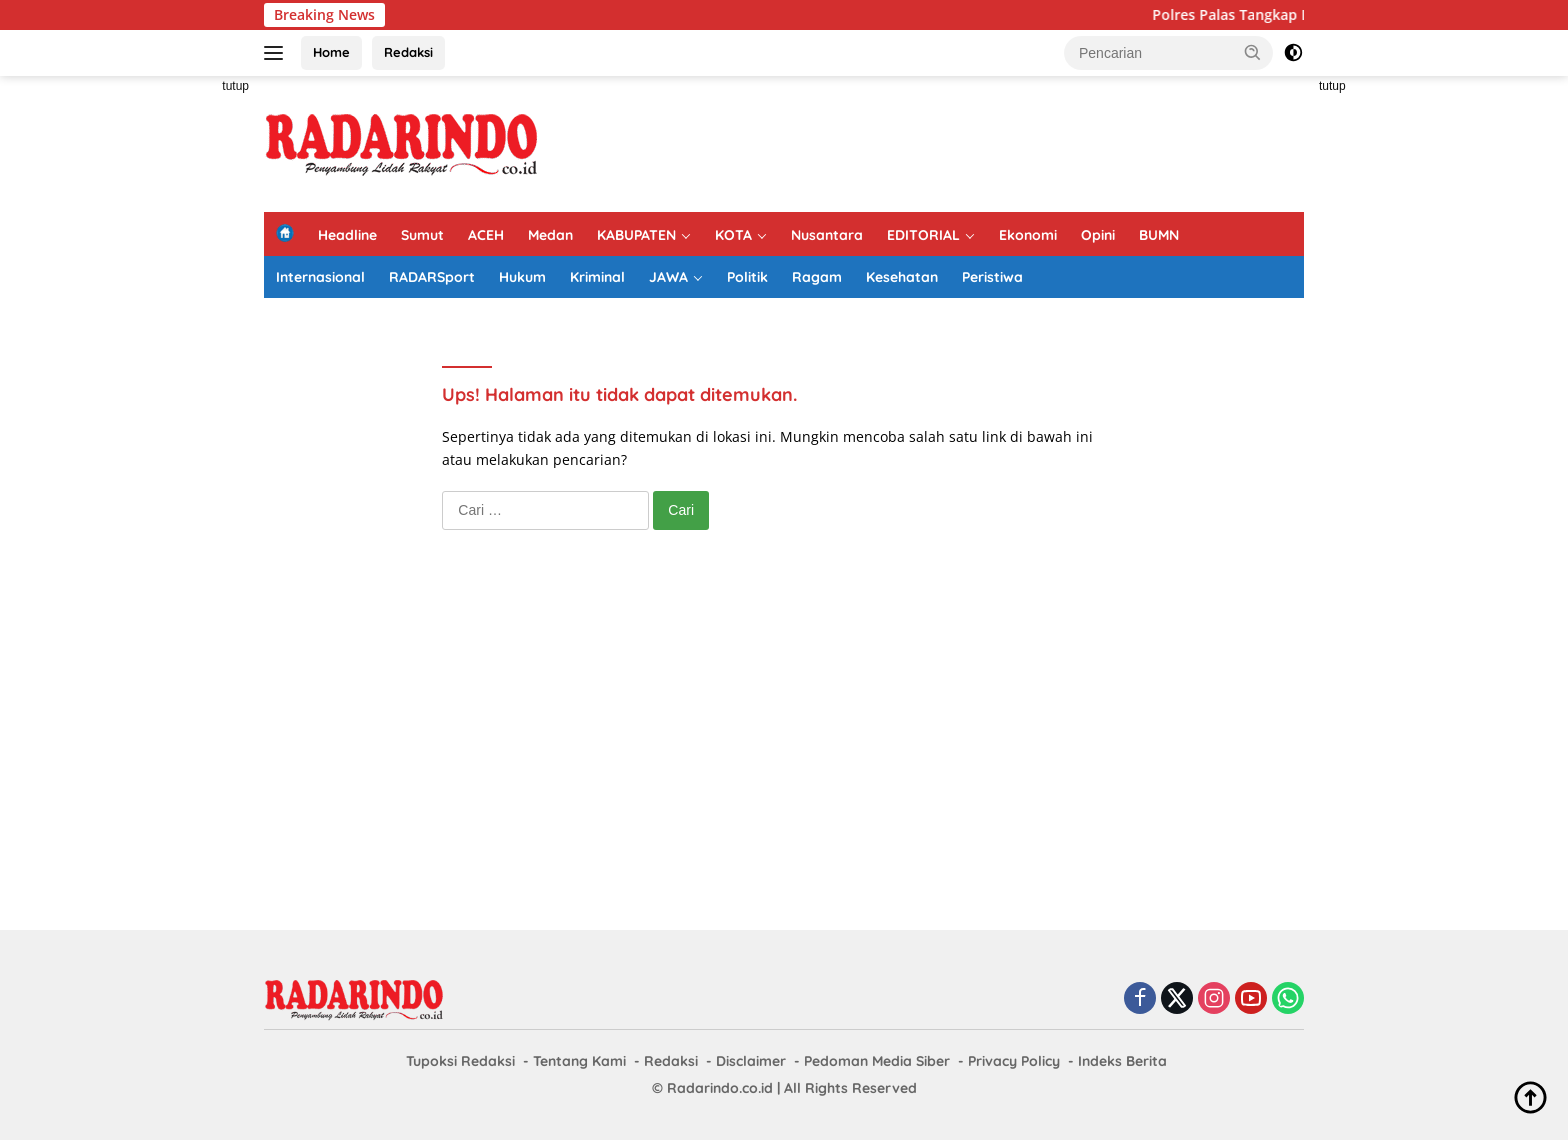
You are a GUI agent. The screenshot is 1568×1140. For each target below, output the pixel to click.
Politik (747, 277)
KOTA (733, 235)
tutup (235, 86)
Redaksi (408, 52)
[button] (1253, 52)
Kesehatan (902, 277)
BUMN (1159, 235)
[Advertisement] (174, 376)
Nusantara (827, 235)
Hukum (522, 277)
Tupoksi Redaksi (460, 1061)
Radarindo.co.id (720, 1088)
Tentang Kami (579, 1061)
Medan (550, 235)
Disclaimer (751, 1061)
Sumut (422, 235)
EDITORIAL (923, 235)
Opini (1098, 235)
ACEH (486, 235)
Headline (347, 235)
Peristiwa (992, 277)
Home (331, 52)
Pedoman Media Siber (877, 1061)
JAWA (668, 277)
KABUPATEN (636, 235)
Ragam (817, 277)
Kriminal (597, 277)
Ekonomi (1028, 235)
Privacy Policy (1014, 1061)
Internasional (320, 277)
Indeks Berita (1122, 1061)
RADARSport (432, 277)
